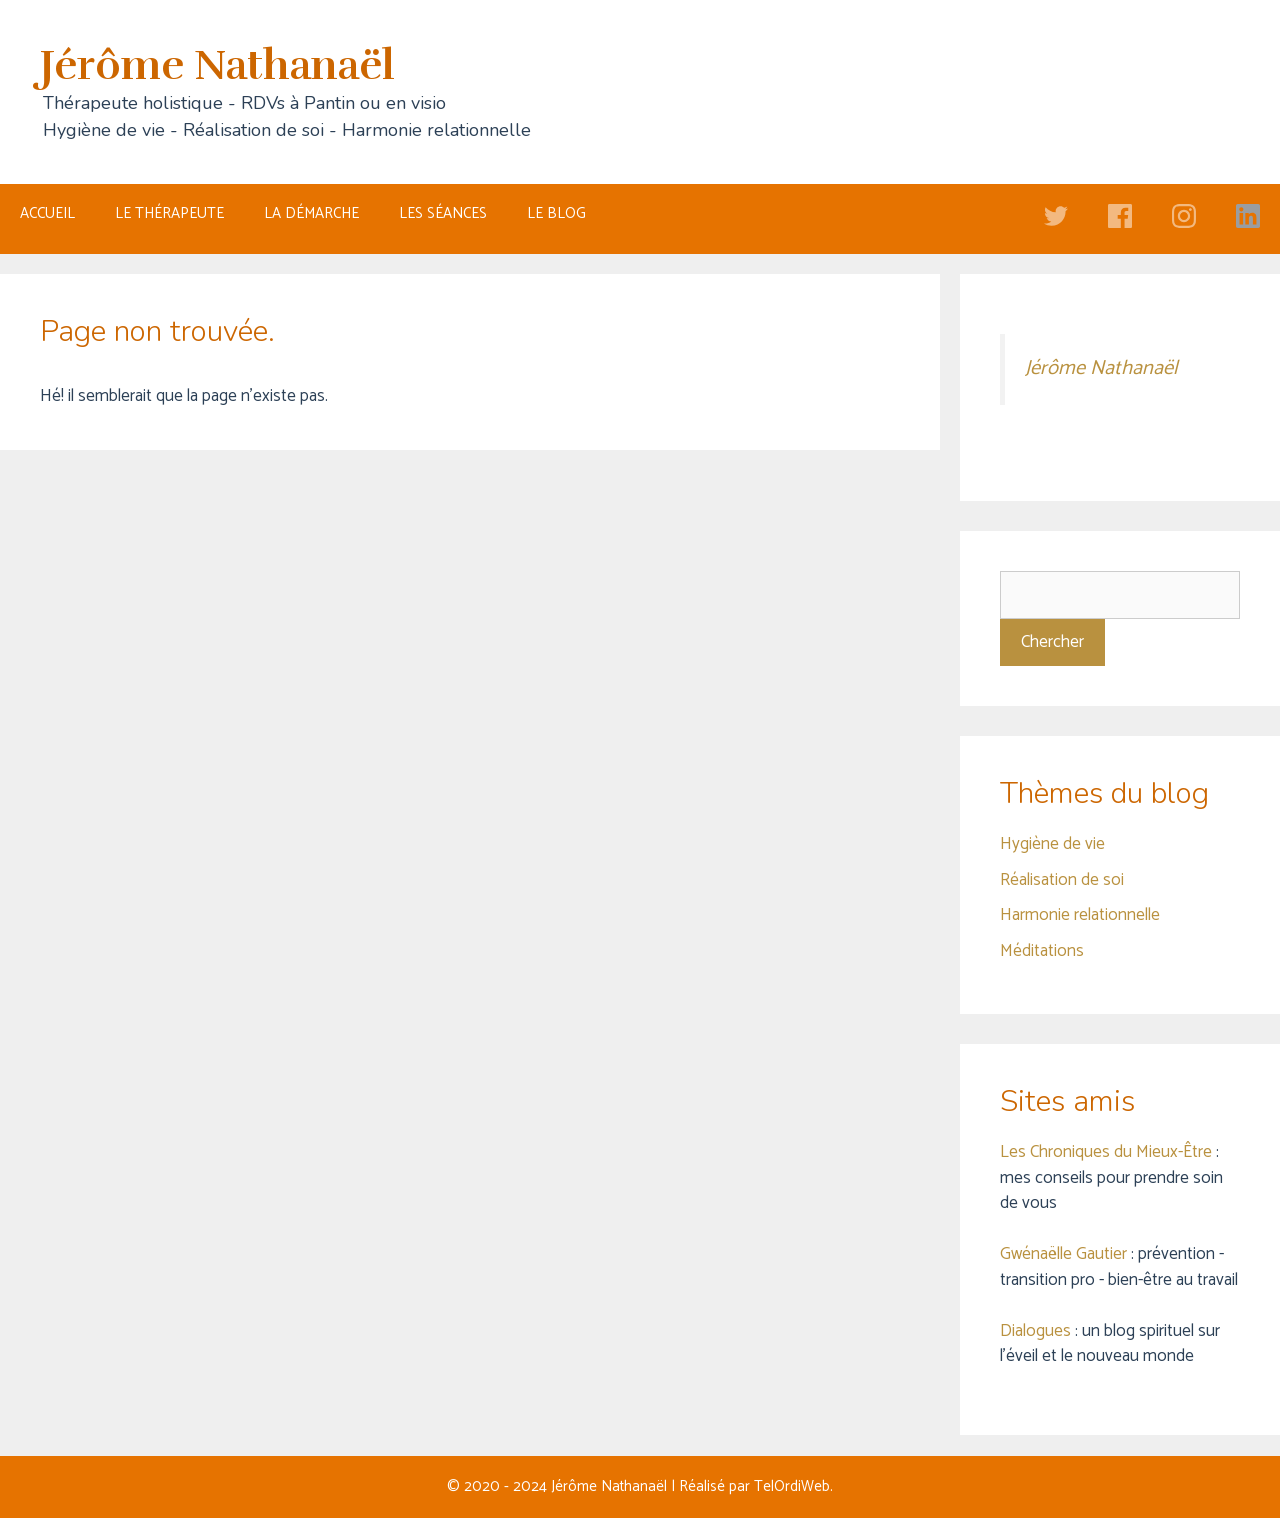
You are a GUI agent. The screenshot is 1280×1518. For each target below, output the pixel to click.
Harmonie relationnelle (1080, 915)
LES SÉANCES (443, 213)
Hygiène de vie (1052, 844)
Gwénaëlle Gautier (1063, 1254)
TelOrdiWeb (792, 1486)
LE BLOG (556, 213)
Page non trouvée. (157, 331)
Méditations (1042, 951)
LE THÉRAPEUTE (169, 213)
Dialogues (1035, 1331)
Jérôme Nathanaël (217, 65)
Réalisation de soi (1062, 880)
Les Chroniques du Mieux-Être (1106, 1152)
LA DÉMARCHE (311, 213)
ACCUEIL (47, 213)
